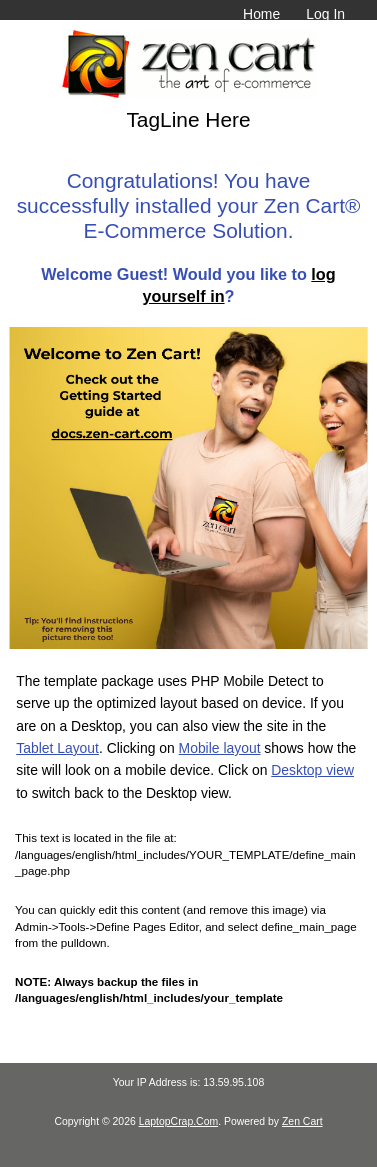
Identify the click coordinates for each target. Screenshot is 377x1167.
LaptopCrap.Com (178, 1121)
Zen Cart (302, 1121)
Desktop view (312, 770)
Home (261, 14)
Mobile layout (220, 748)
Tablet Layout (57, 748)
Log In (325, 14)
